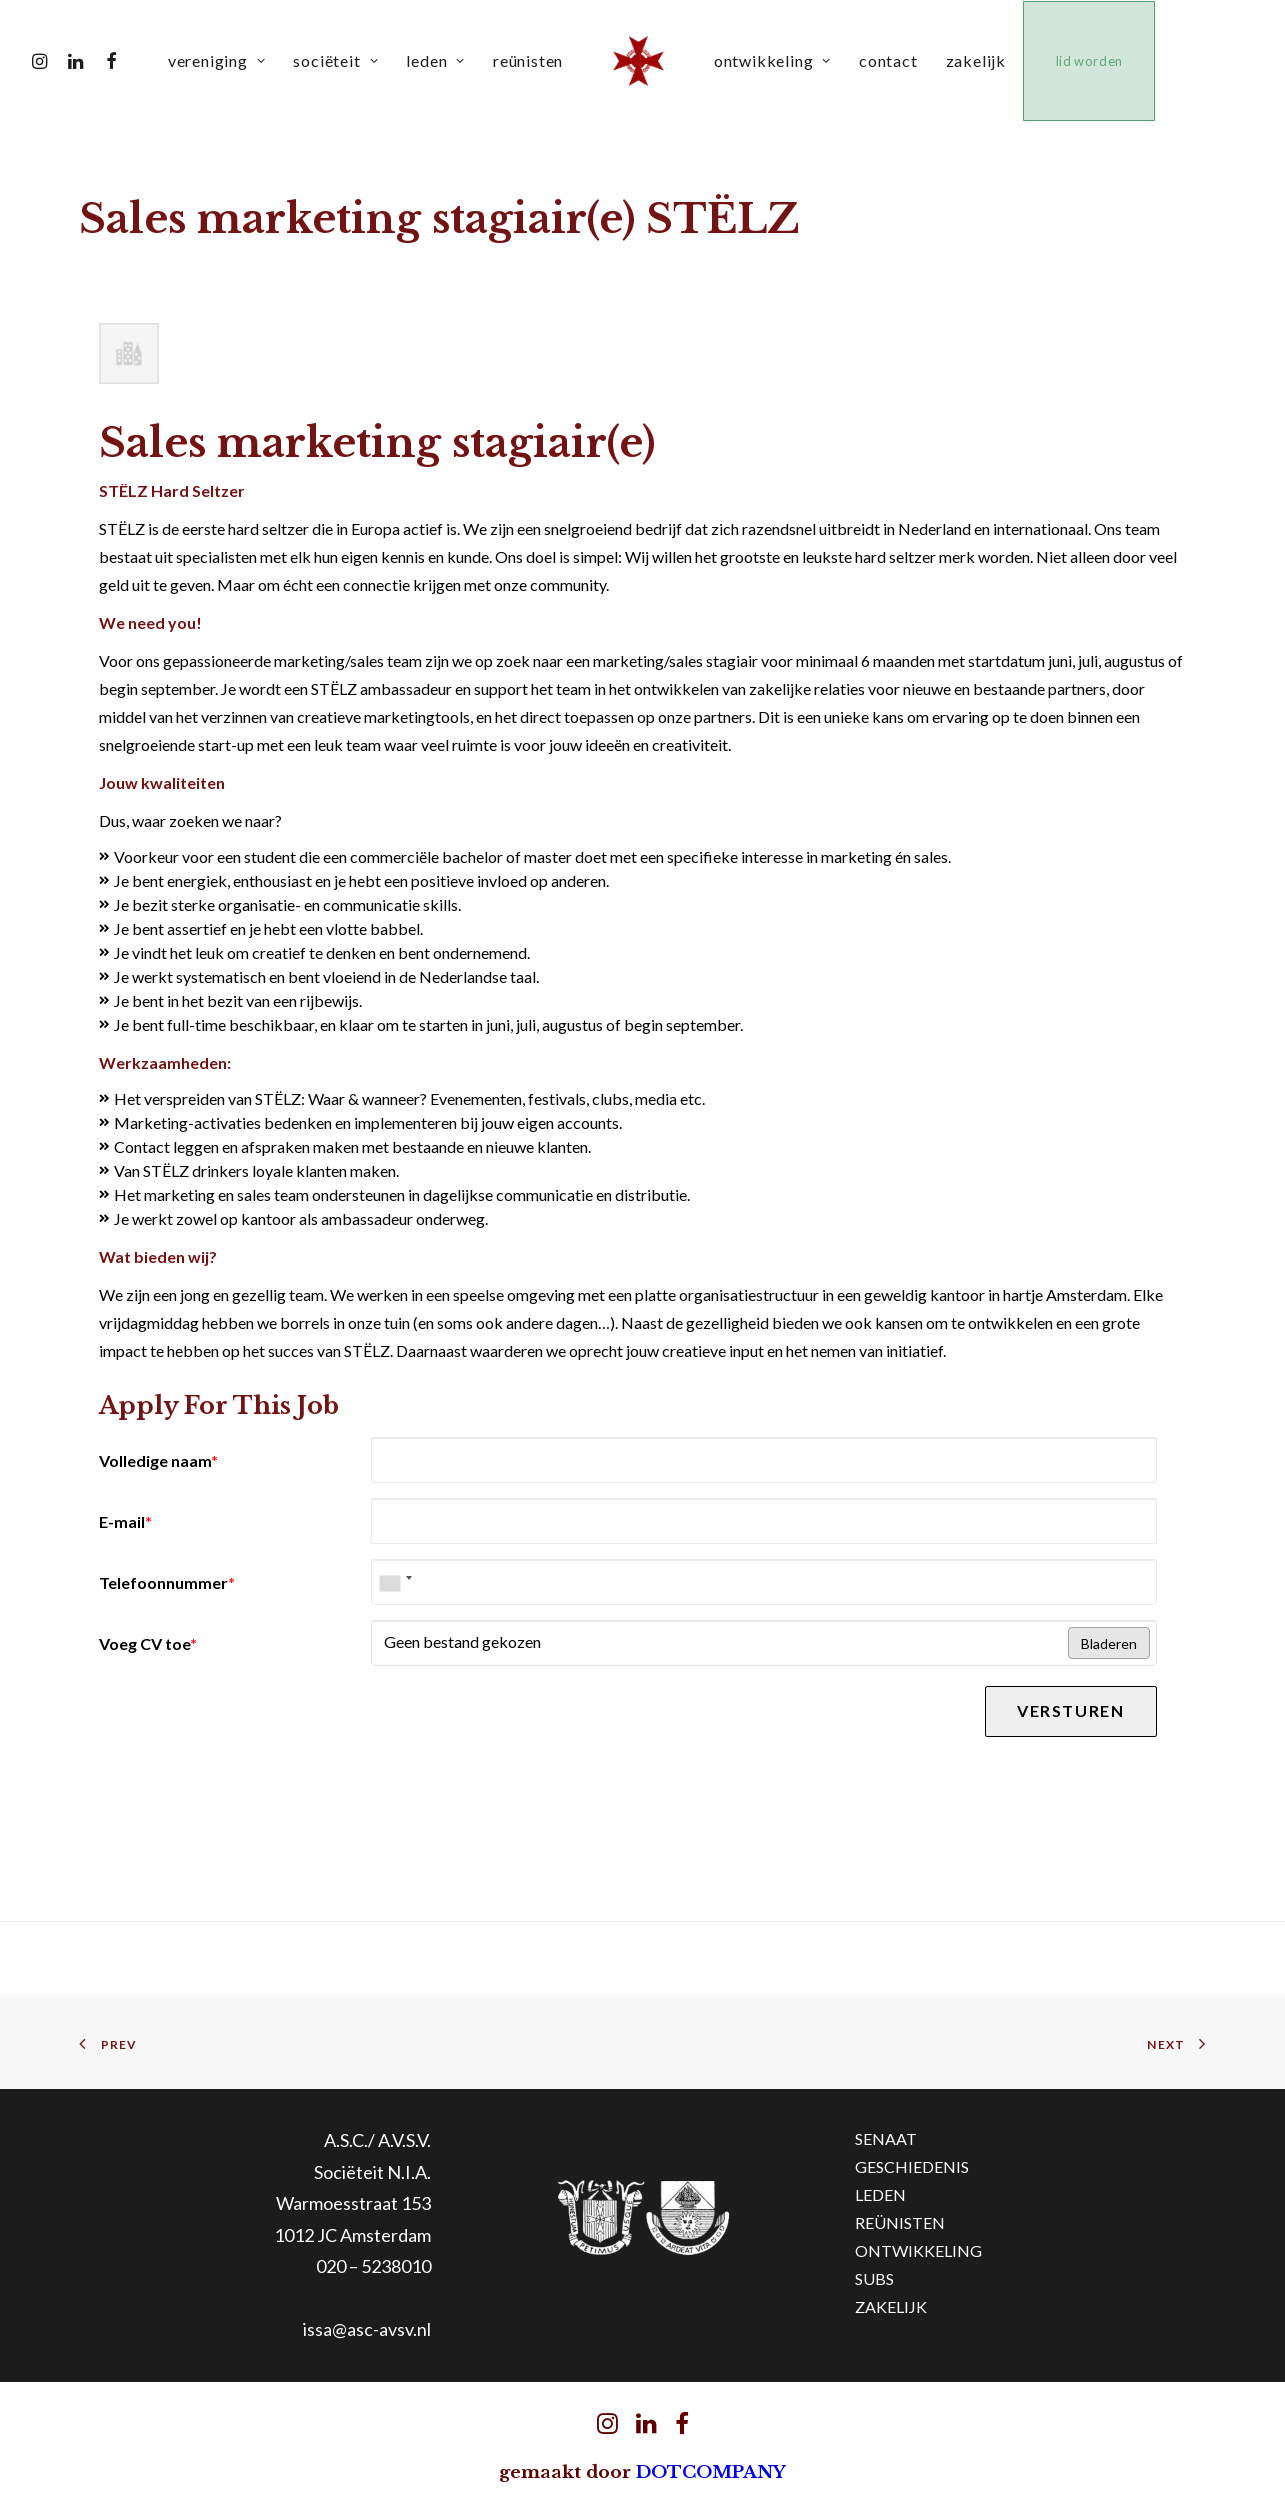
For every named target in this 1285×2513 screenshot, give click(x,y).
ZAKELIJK (891, 2306)
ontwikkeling (776, 60)
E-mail (125, 1521)
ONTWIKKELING (918, 2250)
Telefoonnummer (167, 1582)
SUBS (874, 2278)
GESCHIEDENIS (912, 2166)
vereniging (221, 60)
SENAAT (886, 2138)
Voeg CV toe (148, 1643)
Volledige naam (158, 1460)
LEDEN (880, 2194)
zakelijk (980, 60)
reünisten (532, 60)
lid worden (1095, 60)
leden (439, 60)
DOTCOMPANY (711, 2472)
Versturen (1070, 1710)
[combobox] (395, 1582)
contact (892, 60)
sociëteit (340, 60)
